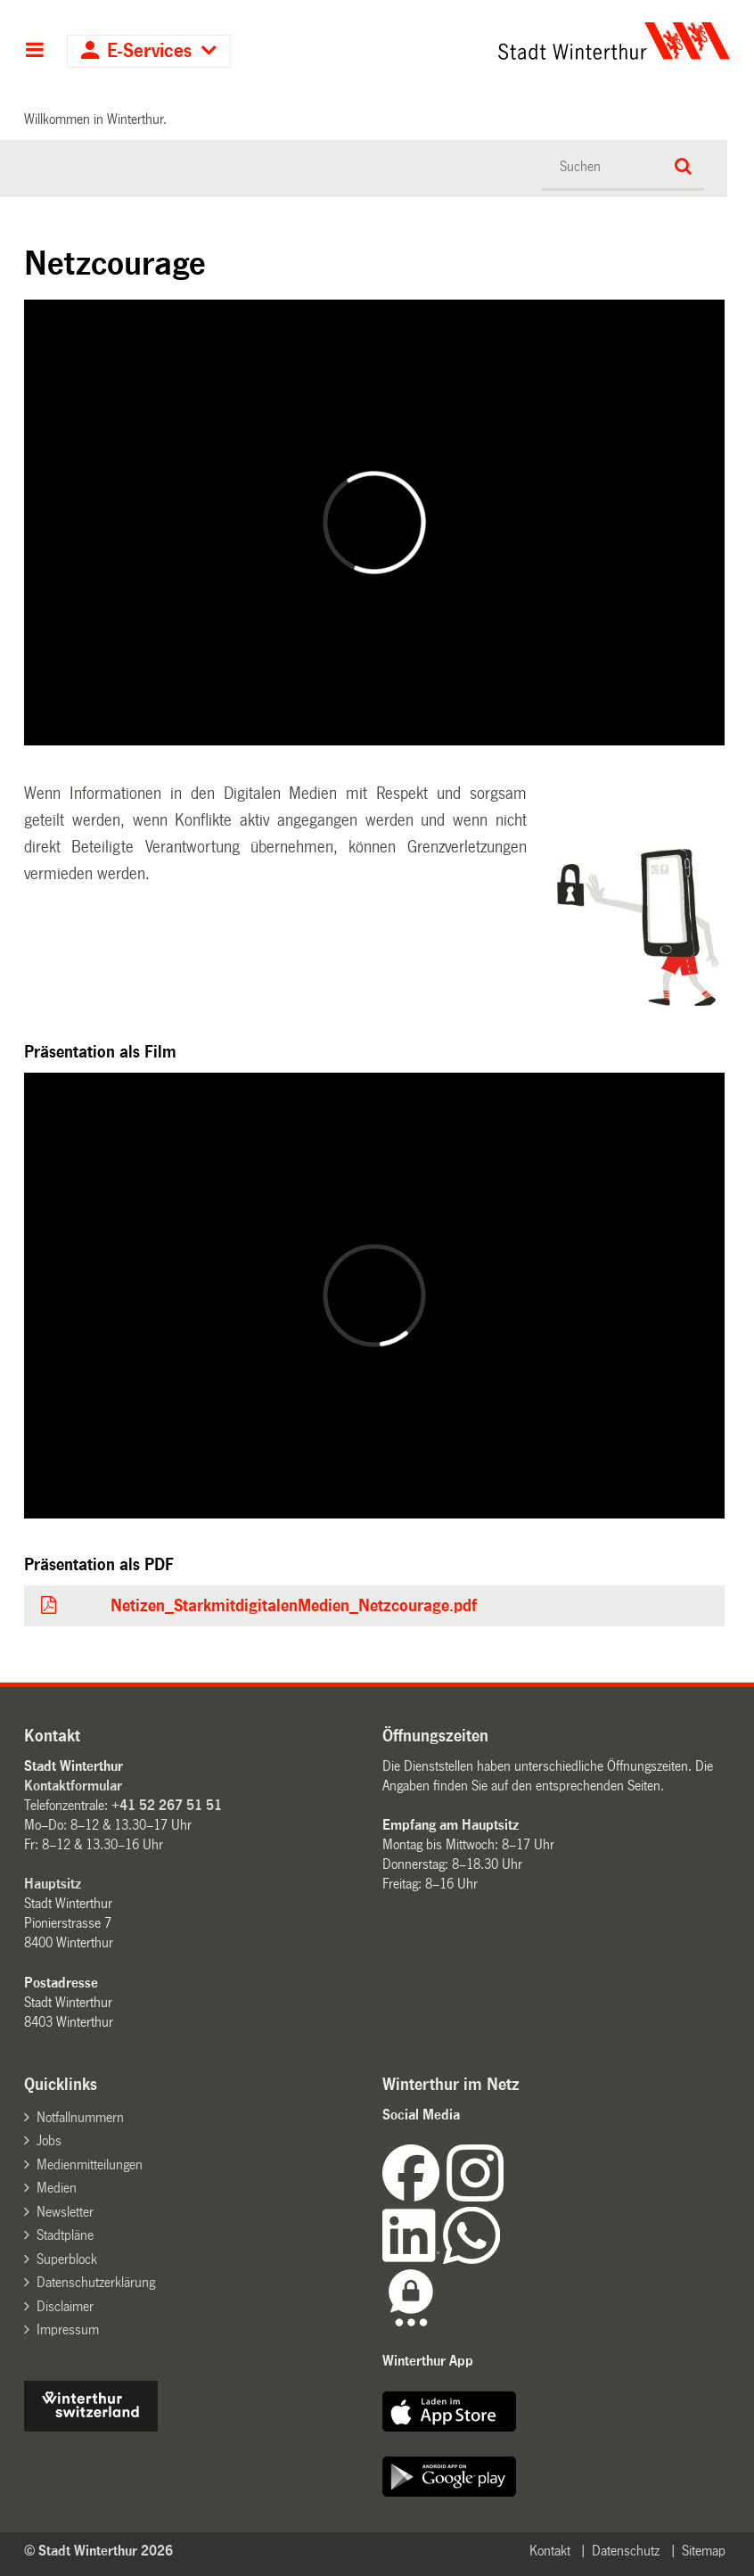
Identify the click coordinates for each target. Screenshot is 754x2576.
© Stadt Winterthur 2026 (98, 2550)
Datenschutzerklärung (96, 2282)
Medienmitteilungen (90, 2164)
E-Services (149, 51)
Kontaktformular (73, 1785)
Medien (57, 2187)
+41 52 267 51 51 (166, 1805)
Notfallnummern (80, 2117)
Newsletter (65, 2211)
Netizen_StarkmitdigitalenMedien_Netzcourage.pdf (293, 1606)
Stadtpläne (65, 2235)
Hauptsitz (52, 1883)
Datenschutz (626, 2550)
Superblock (67, 2259)
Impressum (68, 2329)
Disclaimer (65, 2306)
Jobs (49, 2140)
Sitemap (703, 2550)
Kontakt (549, 2550)
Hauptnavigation (34, 51)
